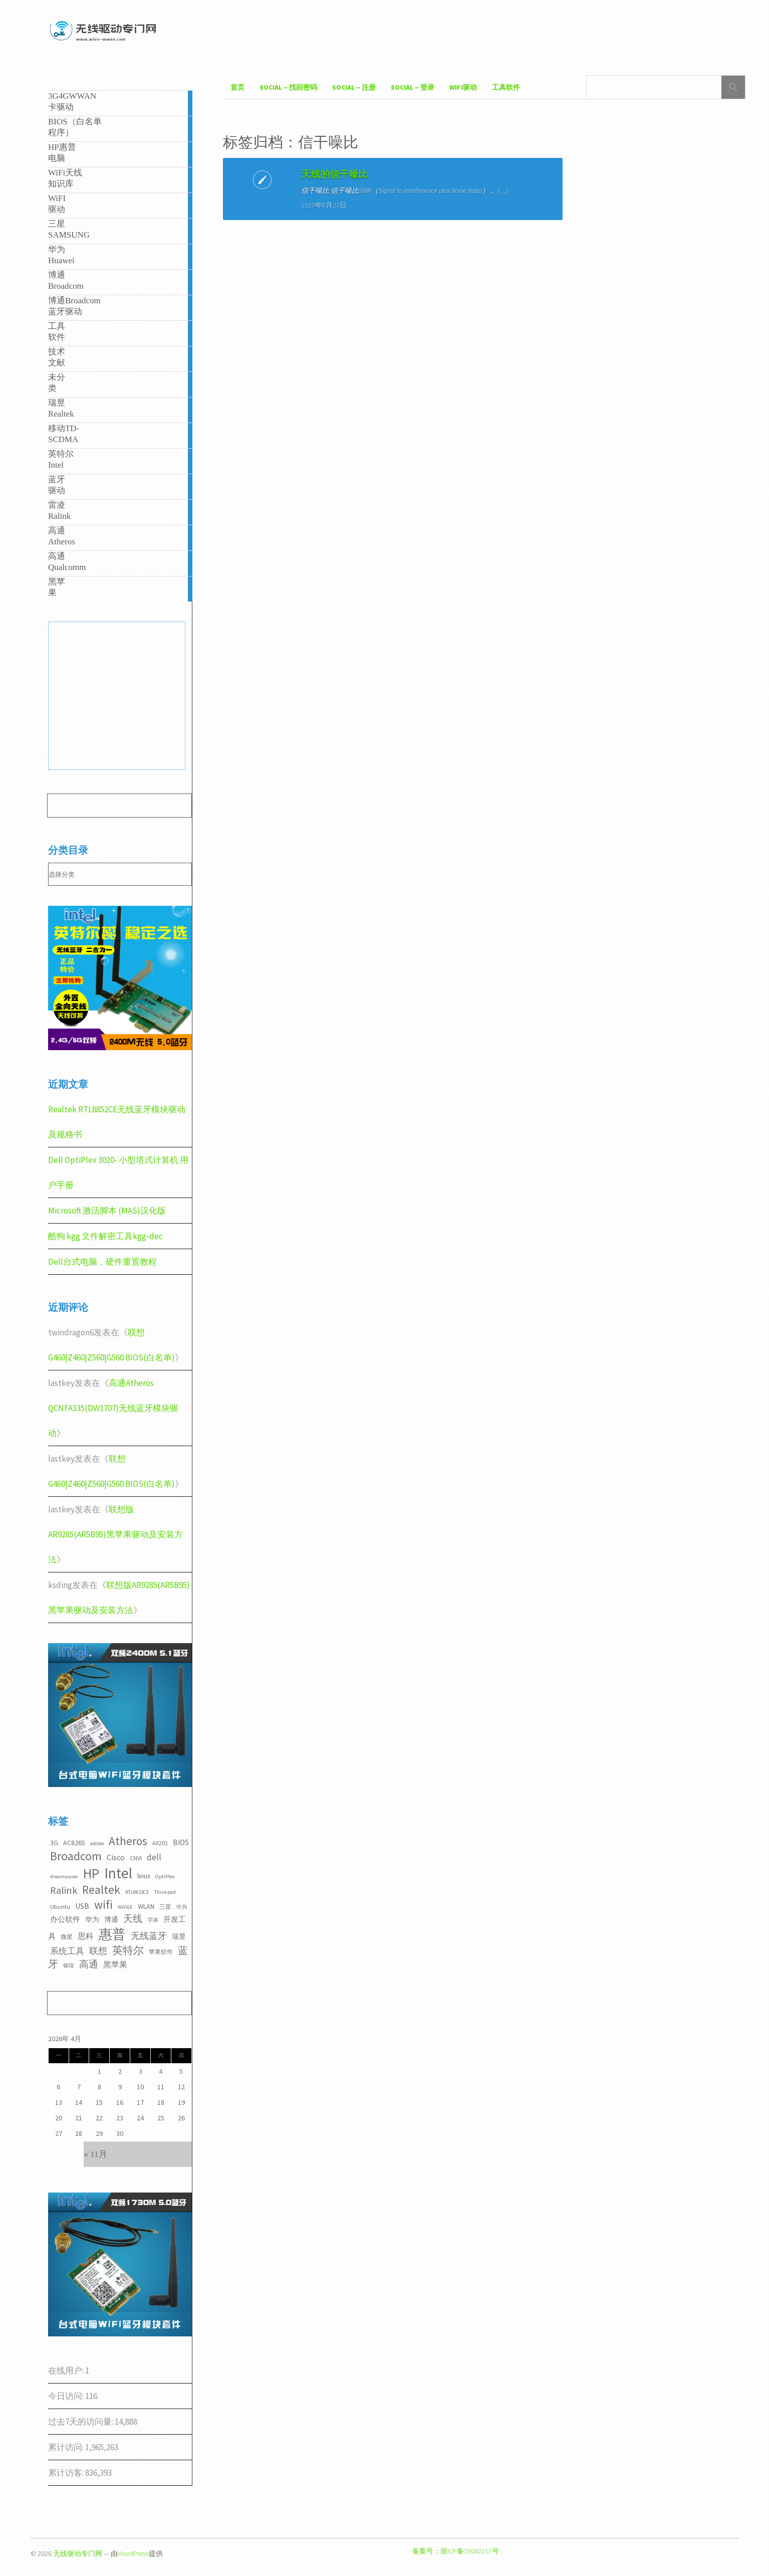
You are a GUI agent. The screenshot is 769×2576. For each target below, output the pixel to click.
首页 (237, 87)
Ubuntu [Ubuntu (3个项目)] (60, 1906)
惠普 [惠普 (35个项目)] (112, 1934)
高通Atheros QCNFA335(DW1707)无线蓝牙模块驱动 (113, 1408)
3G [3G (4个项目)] (54, 1842)
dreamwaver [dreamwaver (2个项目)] (64, 1876)
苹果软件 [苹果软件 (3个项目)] (161, 1951)
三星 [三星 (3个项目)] (165, 1906)
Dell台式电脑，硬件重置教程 (102, 1261)
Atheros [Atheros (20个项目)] (128, 1841)
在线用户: (66, 2370)
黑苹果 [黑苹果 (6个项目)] (115, 1964)
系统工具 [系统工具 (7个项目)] (67, 1950)
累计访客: (66, 2472)
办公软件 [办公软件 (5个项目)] (65, 1919)
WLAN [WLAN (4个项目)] (146, 1906)
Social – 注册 (354, 87)
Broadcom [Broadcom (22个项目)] (76, 1856)
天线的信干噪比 (293, 174)
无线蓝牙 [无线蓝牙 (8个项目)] (149, 1935)
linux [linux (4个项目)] (143, 1875)
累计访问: (66, 2447)
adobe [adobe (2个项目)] (97, 1843)
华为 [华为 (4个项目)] (92, 1919)
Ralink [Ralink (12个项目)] (63, 1890)
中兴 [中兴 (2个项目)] (181, 1907)
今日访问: (66, 2396)
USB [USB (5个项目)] (82, 1906)
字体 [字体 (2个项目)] (152, 1920)
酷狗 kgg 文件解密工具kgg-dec (105, 1236)
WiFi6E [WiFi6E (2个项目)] (125, 1907)
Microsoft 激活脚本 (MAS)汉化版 (107, 1210)
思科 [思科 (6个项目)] (86, 1936)
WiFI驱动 (463, 87)
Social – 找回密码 (288, 87)
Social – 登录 (412, 87)
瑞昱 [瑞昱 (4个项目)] (179, 1936)
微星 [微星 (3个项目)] (67, 1936)
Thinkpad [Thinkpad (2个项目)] (165, 1892)
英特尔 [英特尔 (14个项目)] (128, 1950)
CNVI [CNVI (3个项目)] (136, 1858)
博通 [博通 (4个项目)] (111, 1919)
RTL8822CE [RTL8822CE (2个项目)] (137, 1892)
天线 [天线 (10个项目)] (132, 1918)
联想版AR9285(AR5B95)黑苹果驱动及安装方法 (115, 1534)
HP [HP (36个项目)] (91, 1873)
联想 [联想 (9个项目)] (98, 1950)
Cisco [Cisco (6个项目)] (116, 1857)
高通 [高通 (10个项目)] (88, 1964)
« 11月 (95, 2154)
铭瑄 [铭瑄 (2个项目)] (68, 1965)
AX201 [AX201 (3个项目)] (160, 1843)
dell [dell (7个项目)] (154, 1857)
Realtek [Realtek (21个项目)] (101, 1889)
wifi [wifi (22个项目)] (103, 1904)
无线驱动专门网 (77, 2553)
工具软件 (506, 87)
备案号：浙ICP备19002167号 (455, 2550)
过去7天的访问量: (81, 2421)
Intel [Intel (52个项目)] (118, 1873)
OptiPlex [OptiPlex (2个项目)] (165, 1876)
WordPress (133, 2553)
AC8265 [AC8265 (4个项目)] (74, 1842)
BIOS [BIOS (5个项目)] (181, 1842)
